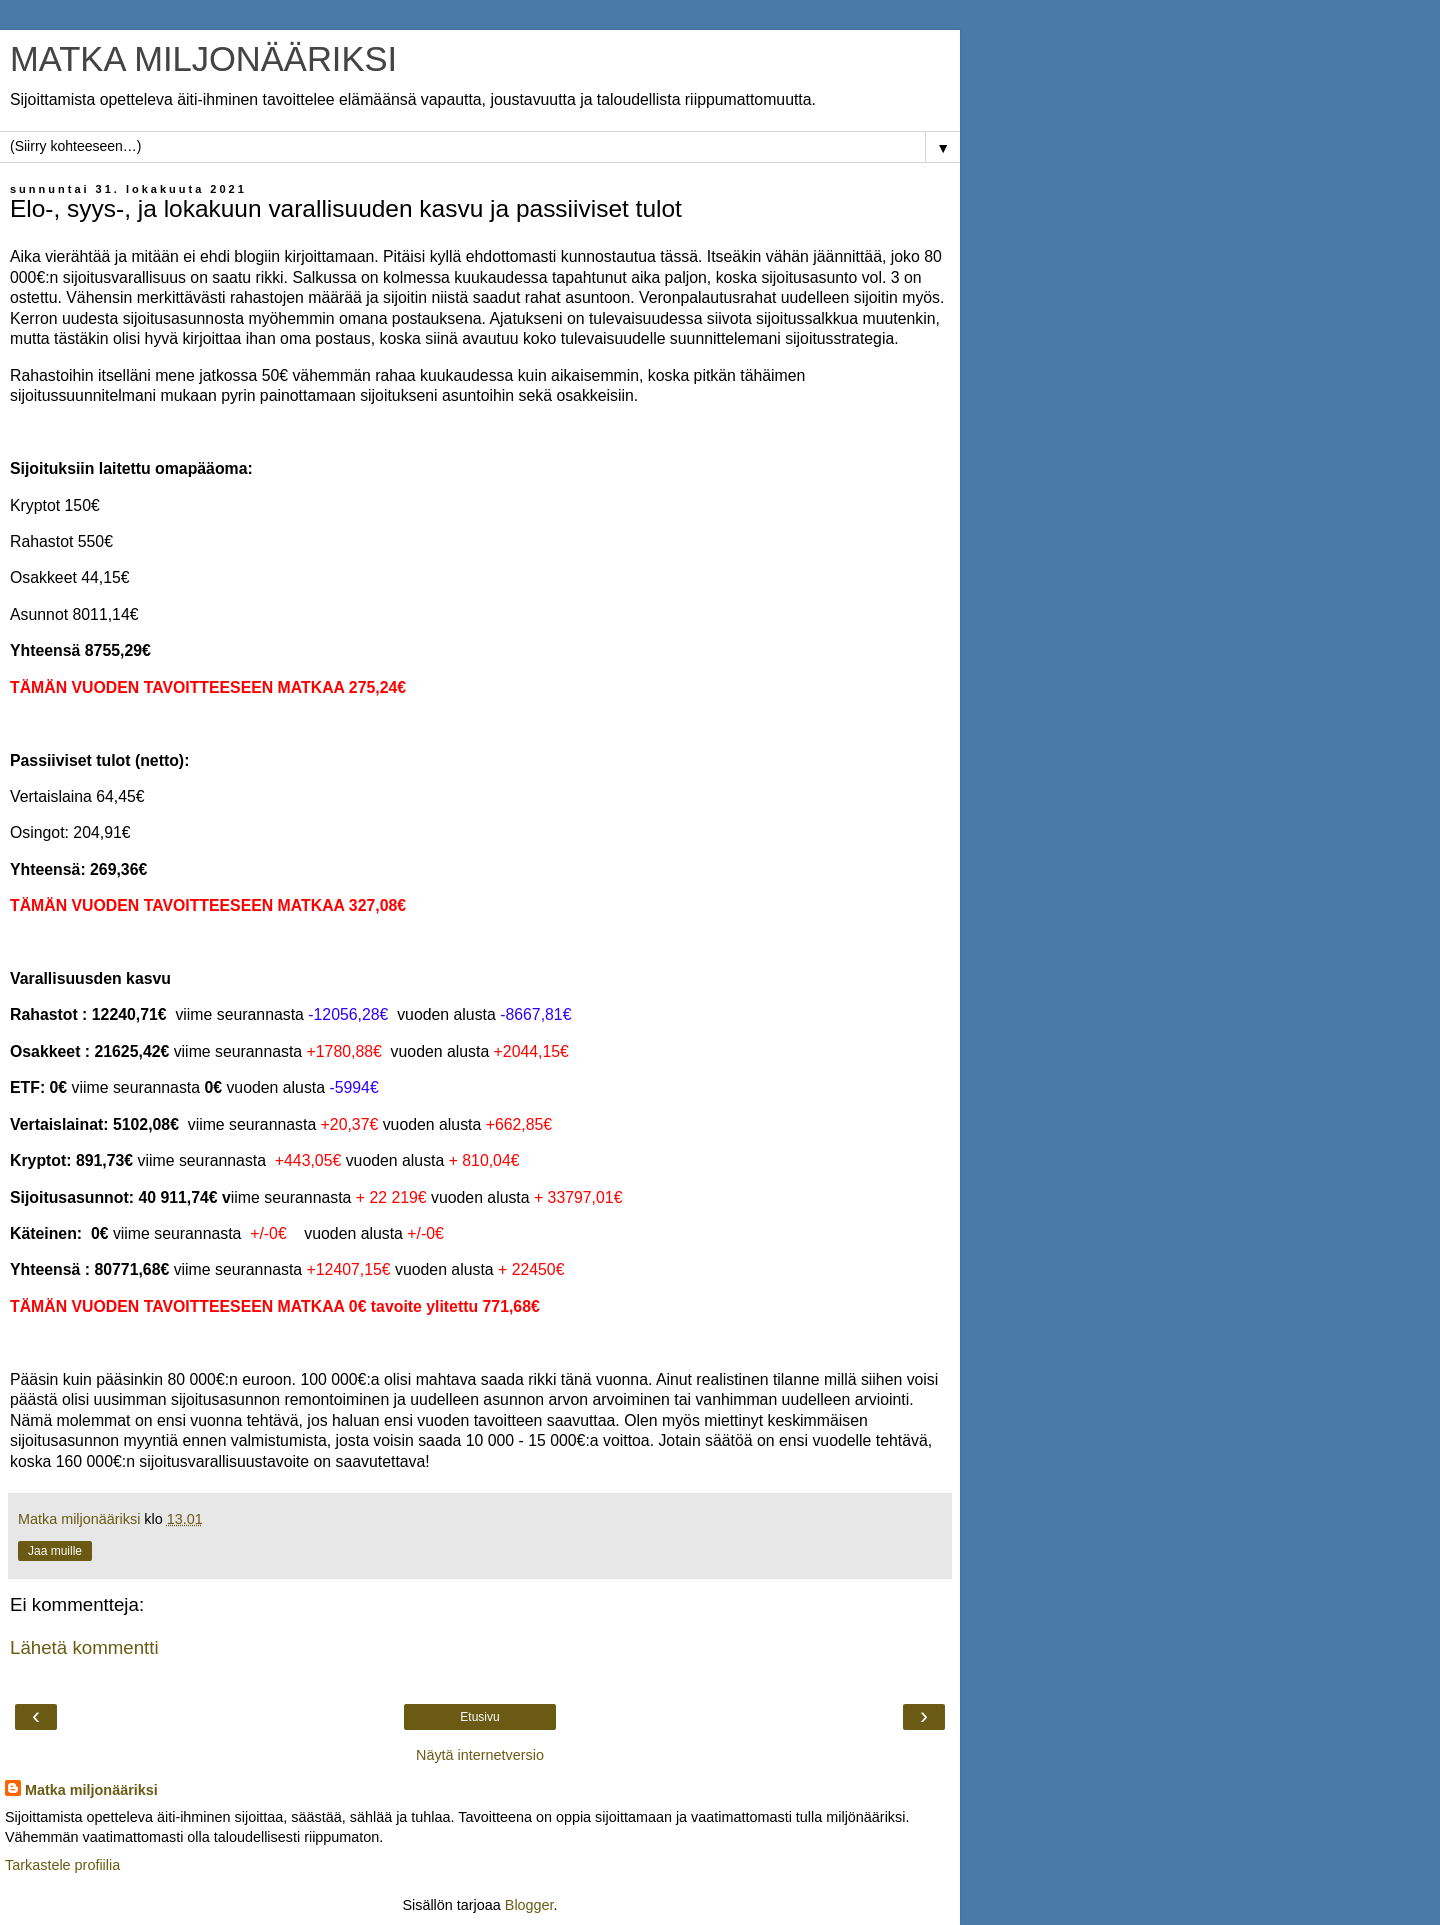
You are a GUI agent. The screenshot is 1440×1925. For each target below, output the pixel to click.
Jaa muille (55, 1551)
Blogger (529, 1905)
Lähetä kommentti (84, 1647)
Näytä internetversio (480, 1755)
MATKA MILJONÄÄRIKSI (203, 59)
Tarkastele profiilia (62, 1865)
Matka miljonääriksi (91, 1790)
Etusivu (479, 1717)
